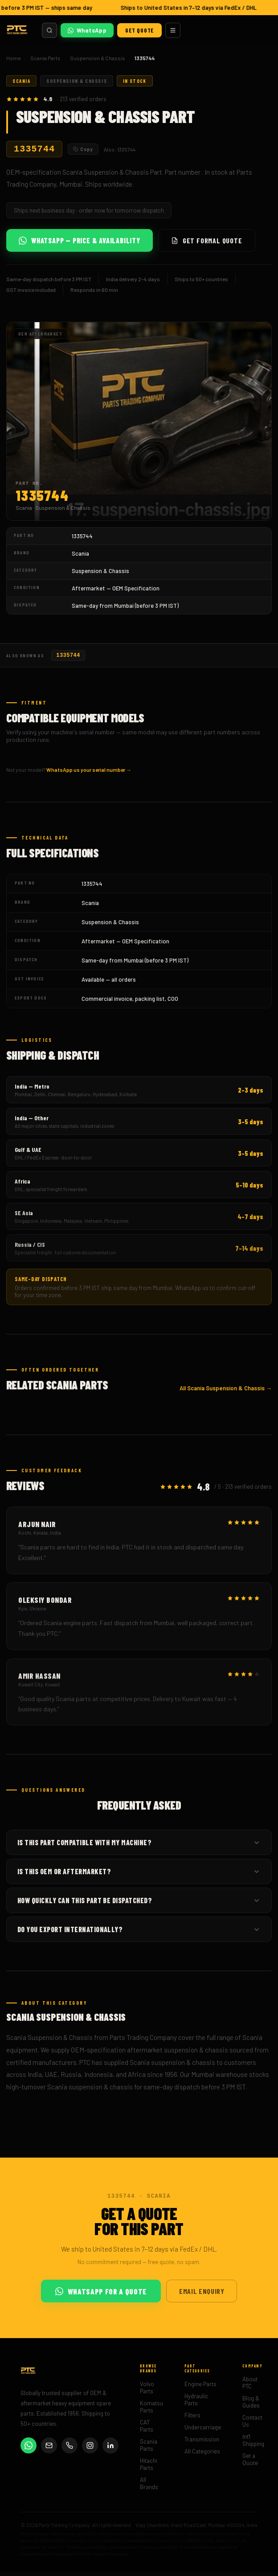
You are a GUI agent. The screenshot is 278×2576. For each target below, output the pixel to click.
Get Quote (139, 30)
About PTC (250, 2387)
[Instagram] (90, 2450)
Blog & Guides (251, 2406)
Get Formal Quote (206, 242)
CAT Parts (146, 2430)
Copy (83, 150)
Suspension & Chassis (97, 58)
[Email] (49, 2450)
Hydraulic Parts (196, 2404)
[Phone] (69, 2450)
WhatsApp (87, 30)
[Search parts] (49, 30)
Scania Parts (45, 58)
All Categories (202, 2455)
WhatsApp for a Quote (101, 2295)
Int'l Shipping (253, 2444)
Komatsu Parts (151, 2411)
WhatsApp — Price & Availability (79, 242)
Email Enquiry (201, 2295)
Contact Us (252, 2425)
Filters (192, 2419)
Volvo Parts (147, 2392)
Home (13, 58)
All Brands (149, 2488)
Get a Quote (250, 2464)
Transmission (201, 2443)
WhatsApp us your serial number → (88, 774)
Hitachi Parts (148, 2468)
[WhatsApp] (28, 2450)
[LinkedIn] (110, 2450)
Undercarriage (202, 2431)
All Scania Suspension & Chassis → (226, 1393)
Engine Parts (200, 2388)
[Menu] (172, 30)
